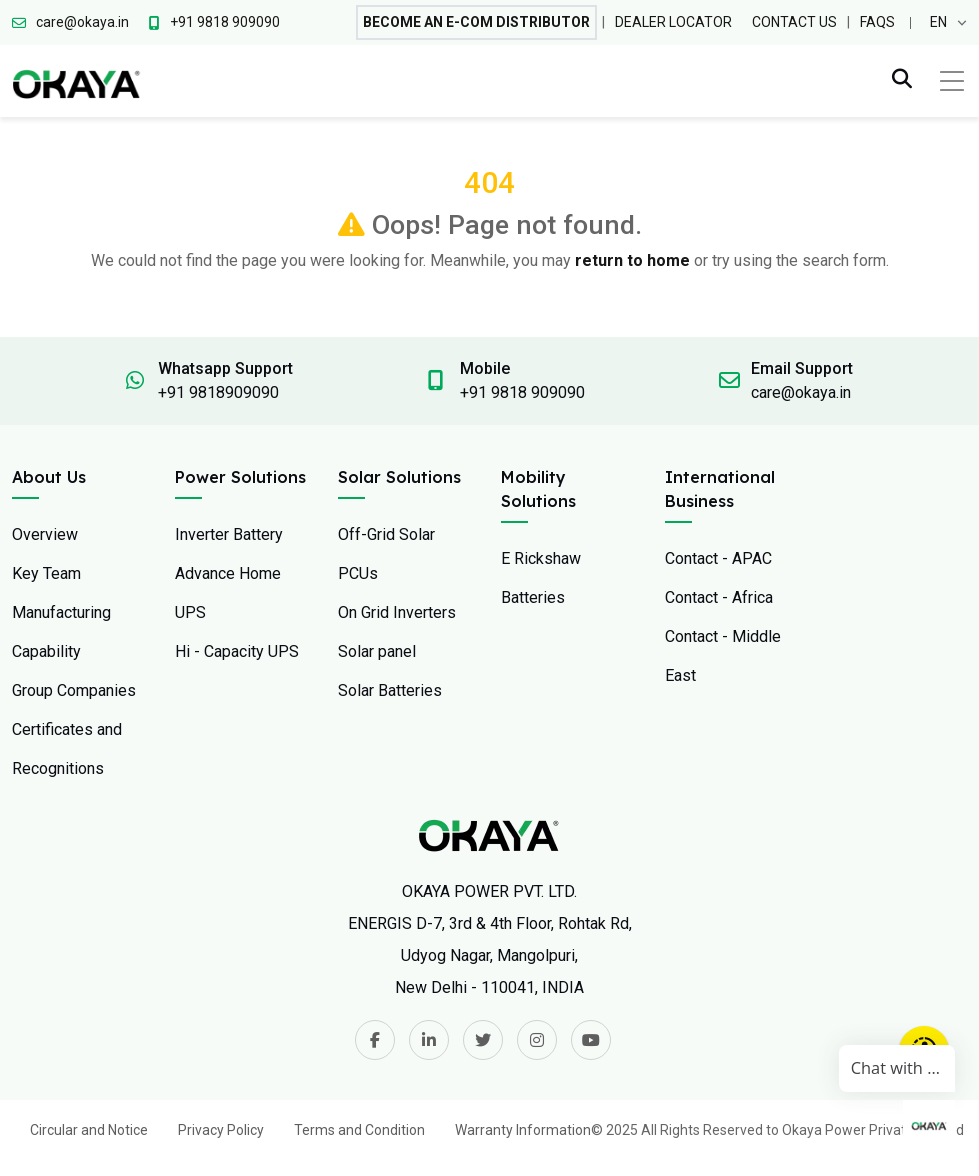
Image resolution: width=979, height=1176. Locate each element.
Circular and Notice (89, 1130)
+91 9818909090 (218, 392)
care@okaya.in (801, 392)
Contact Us (794, 22)
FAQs (877, 22)
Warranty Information (523, 1130)
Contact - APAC (718, 558)
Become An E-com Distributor (476, 22)
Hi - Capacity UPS (237, 651)
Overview (45, 534)
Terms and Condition (359, 1130)
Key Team (46, 573)
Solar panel (377, 651)
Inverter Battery (229, 534)
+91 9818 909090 (522, 392)
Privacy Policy (221, 1130)
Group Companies (74, 690)
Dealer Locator (673, 22)
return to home (632, 260)
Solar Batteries (390, 690)
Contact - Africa (719, 597)
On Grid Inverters (397, 612)
